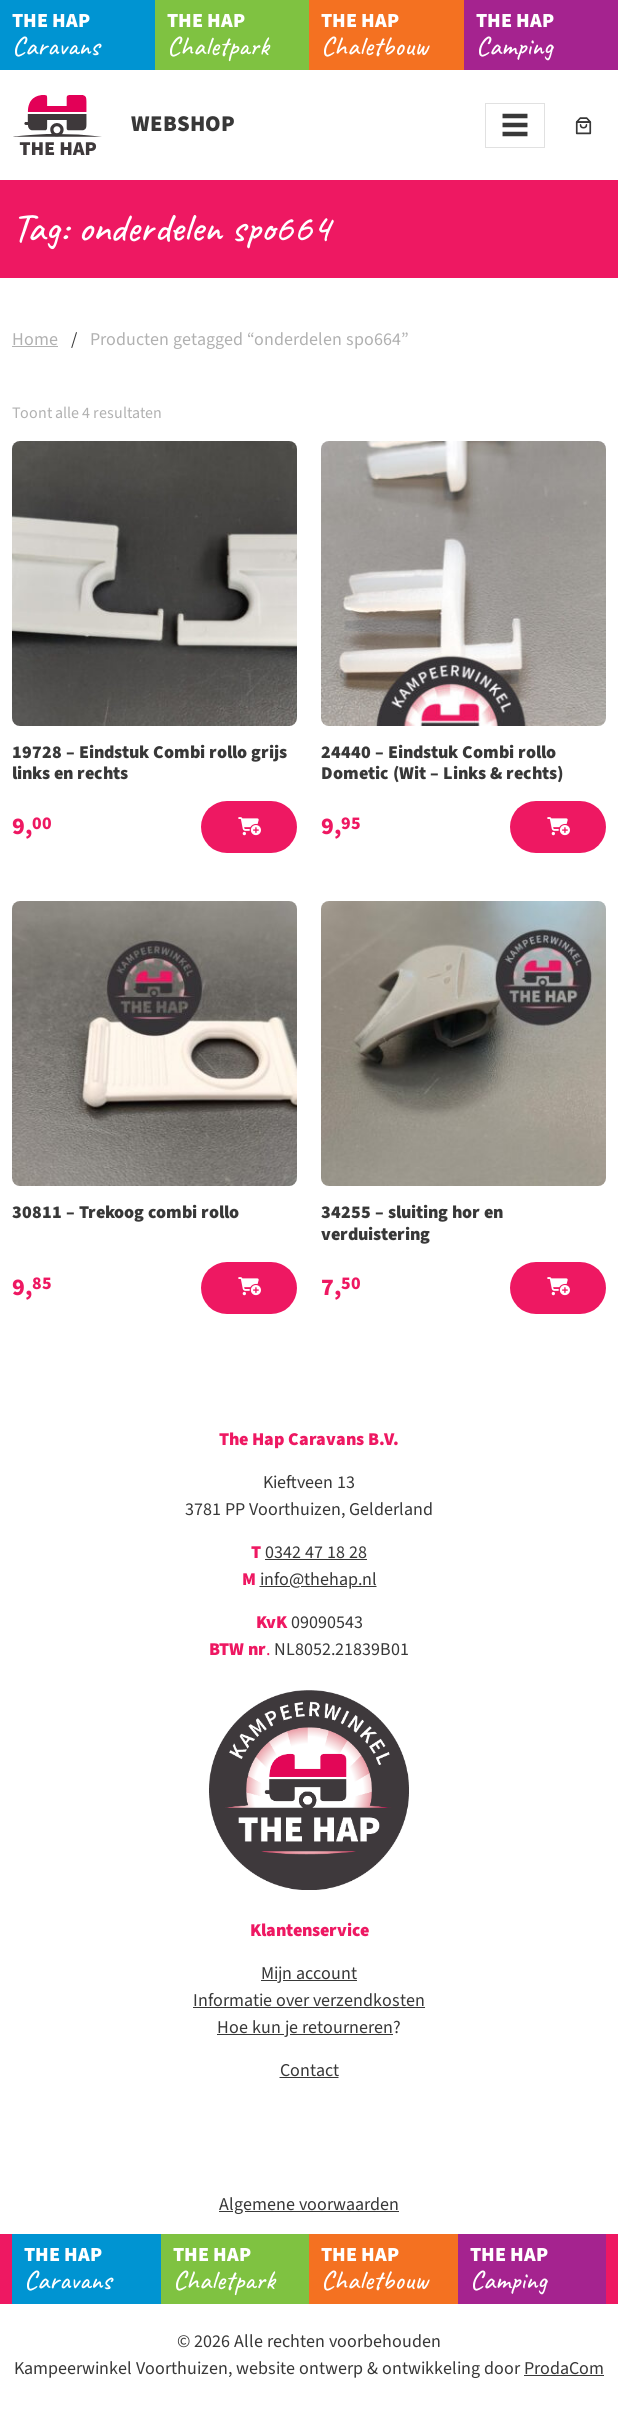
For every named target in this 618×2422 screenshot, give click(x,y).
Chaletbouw (392, 35)
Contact (309, 2070)
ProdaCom (564, 2368)
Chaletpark (238, 35)
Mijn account (309, 1973)
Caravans (83, 35)
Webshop (123, 124)
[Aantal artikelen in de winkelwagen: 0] (583, 125)
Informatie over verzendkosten (309, 2000)
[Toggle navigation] (515, 125)
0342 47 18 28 (316, 1552)
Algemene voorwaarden (309, 2204)
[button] (249, 827)
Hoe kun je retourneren (305, 2027)
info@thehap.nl (318, 1579)
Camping (547, 35)
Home (35, 339)
